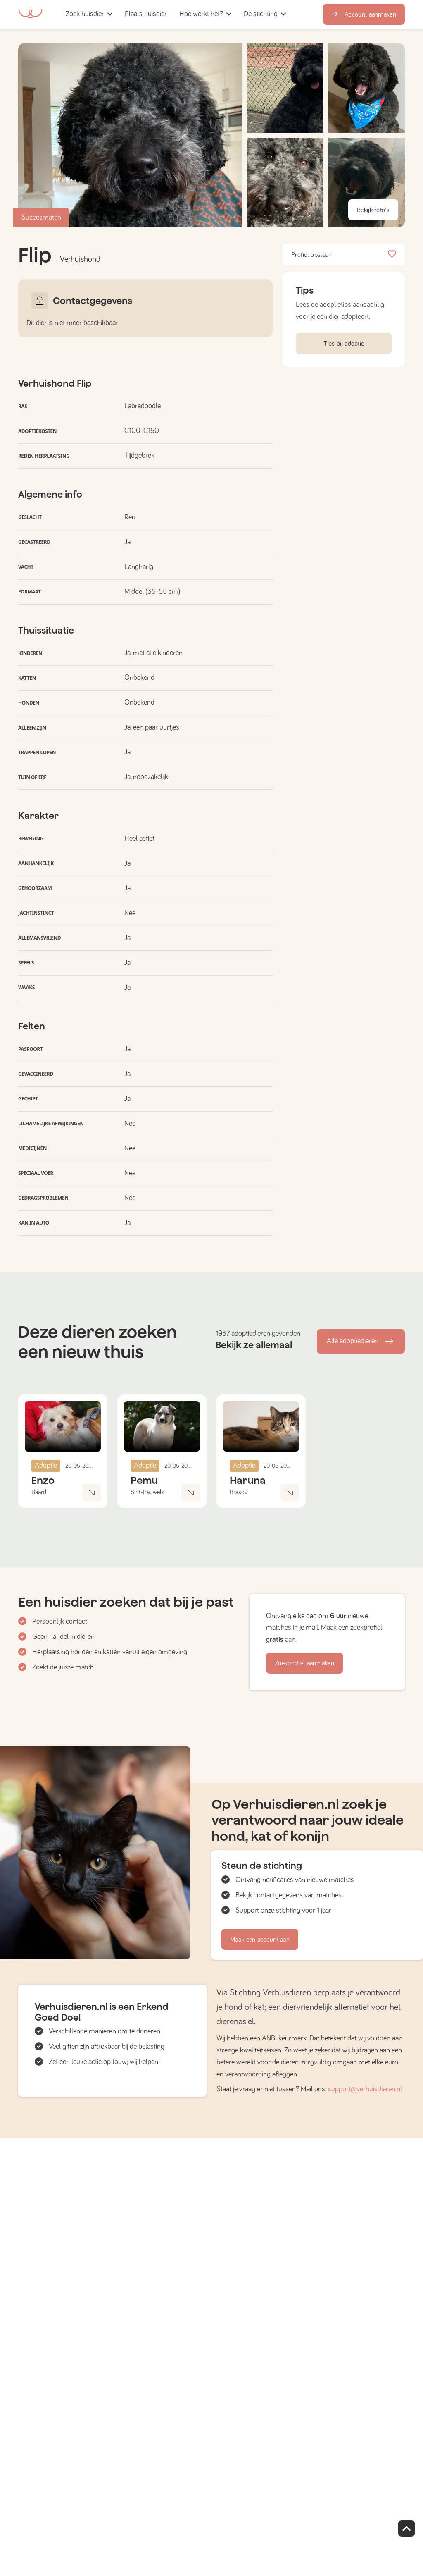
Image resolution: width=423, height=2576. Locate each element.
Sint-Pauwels (147, 1492)
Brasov (238, 1492)
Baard (38, 1492)
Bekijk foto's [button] (373, 210)
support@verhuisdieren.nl (365, 2089)
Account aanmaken (364, 14)
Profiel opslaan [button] (343, 254)
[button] (175, 14)
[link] (146, 14)
